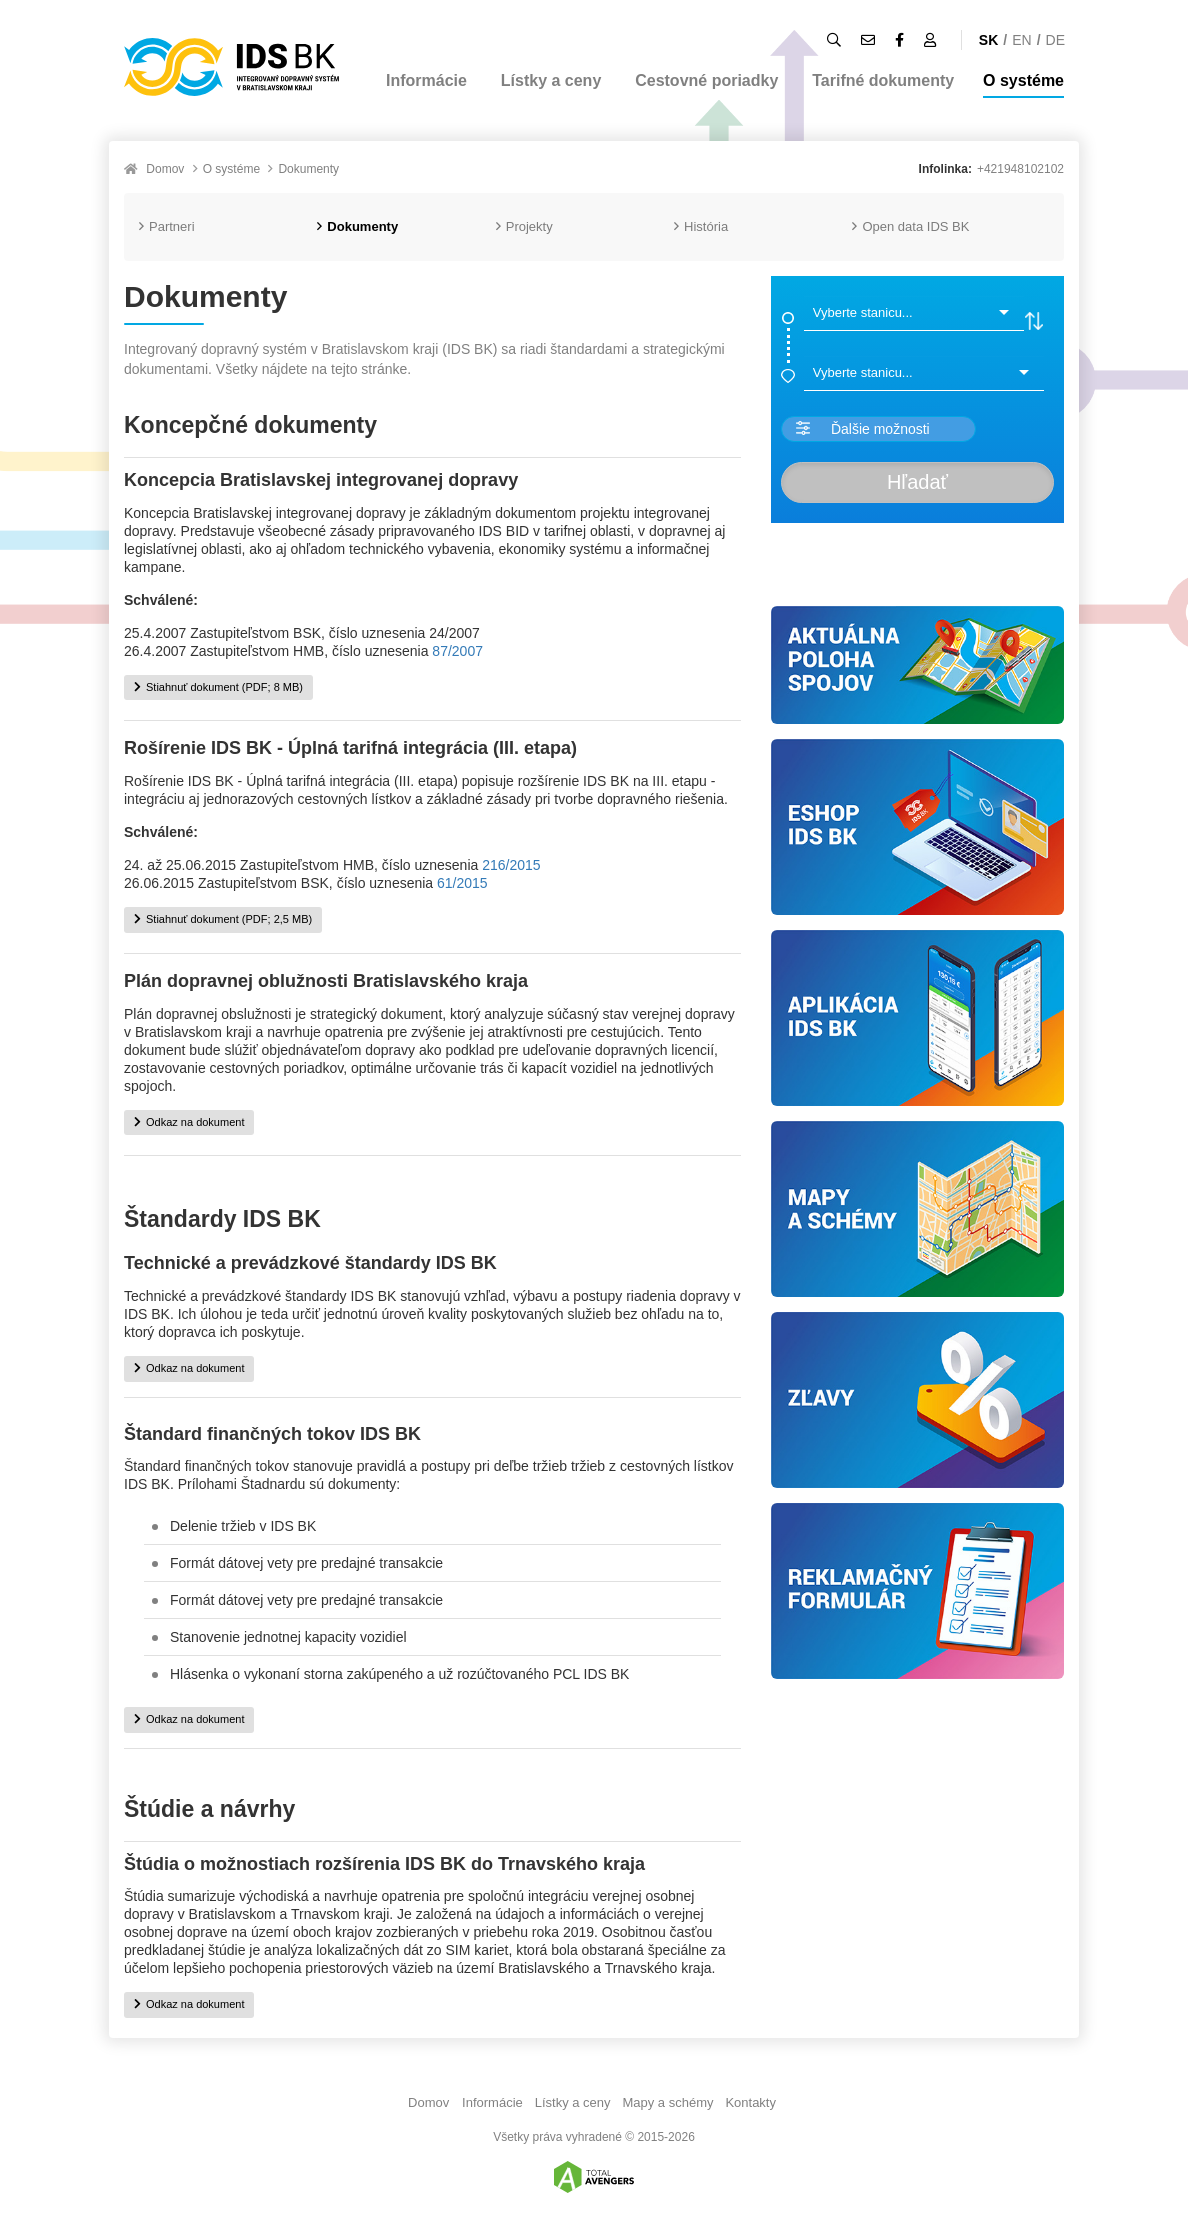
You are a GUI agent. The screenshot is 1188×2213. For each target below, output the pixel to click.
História (701, 226)
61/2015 (462, 883)
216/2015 (511, 865)
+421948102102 (1020, 169)
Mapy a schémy (667, 2102)
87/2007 (457, 651)
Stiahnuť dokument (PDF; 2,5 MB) (223, 919)
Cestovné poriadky (706, 80)
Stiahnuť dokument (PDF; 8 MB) (218, 687)
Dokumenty (308, 169)
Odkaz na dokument (189, 1122)
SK (988, 40)
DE (1055, 40)
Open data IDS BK (910, 226)
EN (1021, 40)
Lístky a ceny (551, 80)
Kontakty (750, 2102)
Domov (165, 169)
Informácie (426, 80)
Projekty (524, 226)
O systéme (1023, 80)
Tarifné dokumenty (883, 80)
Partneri (167, 226)
